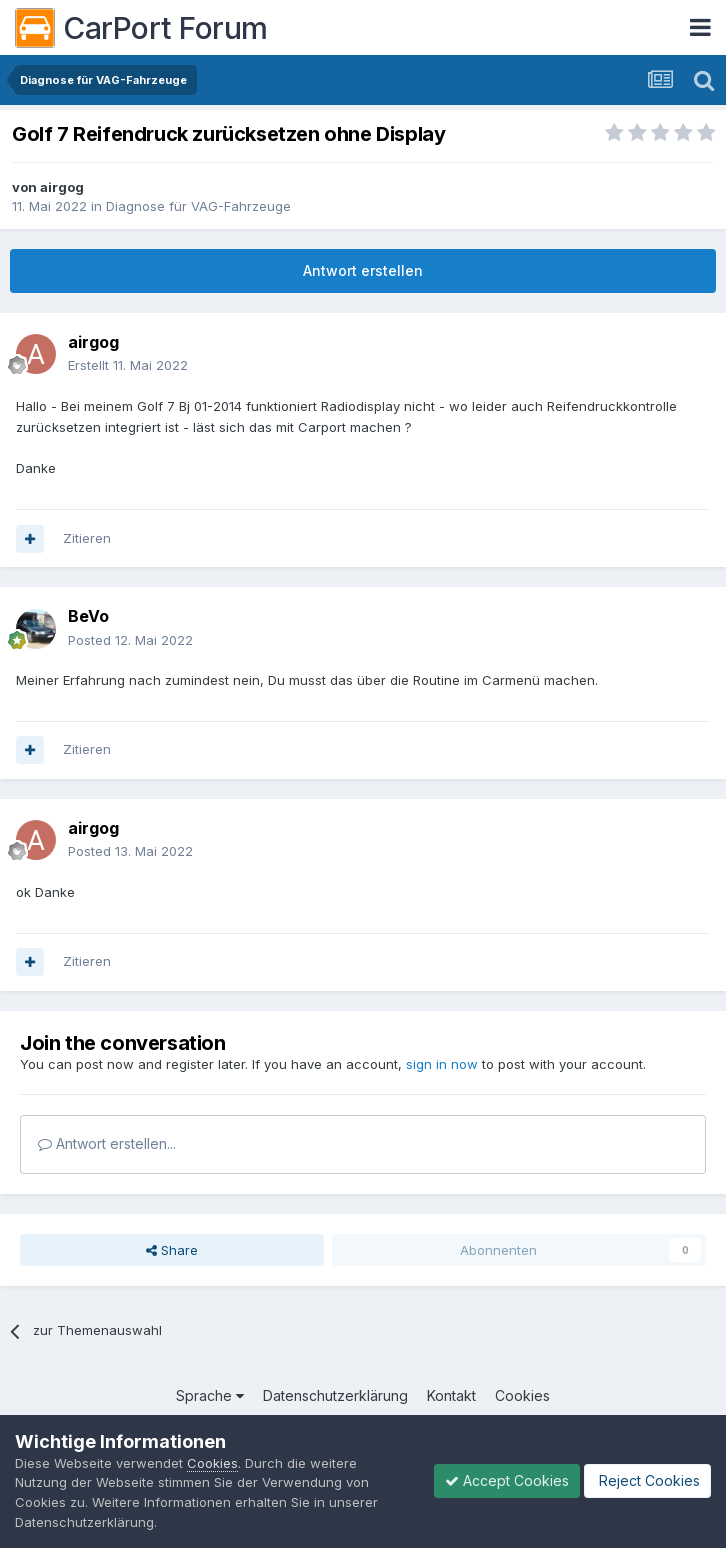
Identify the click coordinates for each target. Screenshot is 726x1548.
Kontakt (451, 1395)
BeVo (88, 616)
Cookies (522, 1395)
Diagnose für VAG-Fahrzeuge (198, 206)
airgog (62, 187)
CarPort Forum (141, 28)
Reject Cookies (647, 1480)
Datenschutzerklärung (335, 1395)
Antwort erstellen (363, 270)
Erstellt (128, 365)
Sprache (210, 1395)
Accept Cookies (507, 1480)
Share (172, 1250)
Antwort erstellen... (107, 1143)
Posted (130, 640)
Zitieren (87, 538)
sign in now (442, 1064)
